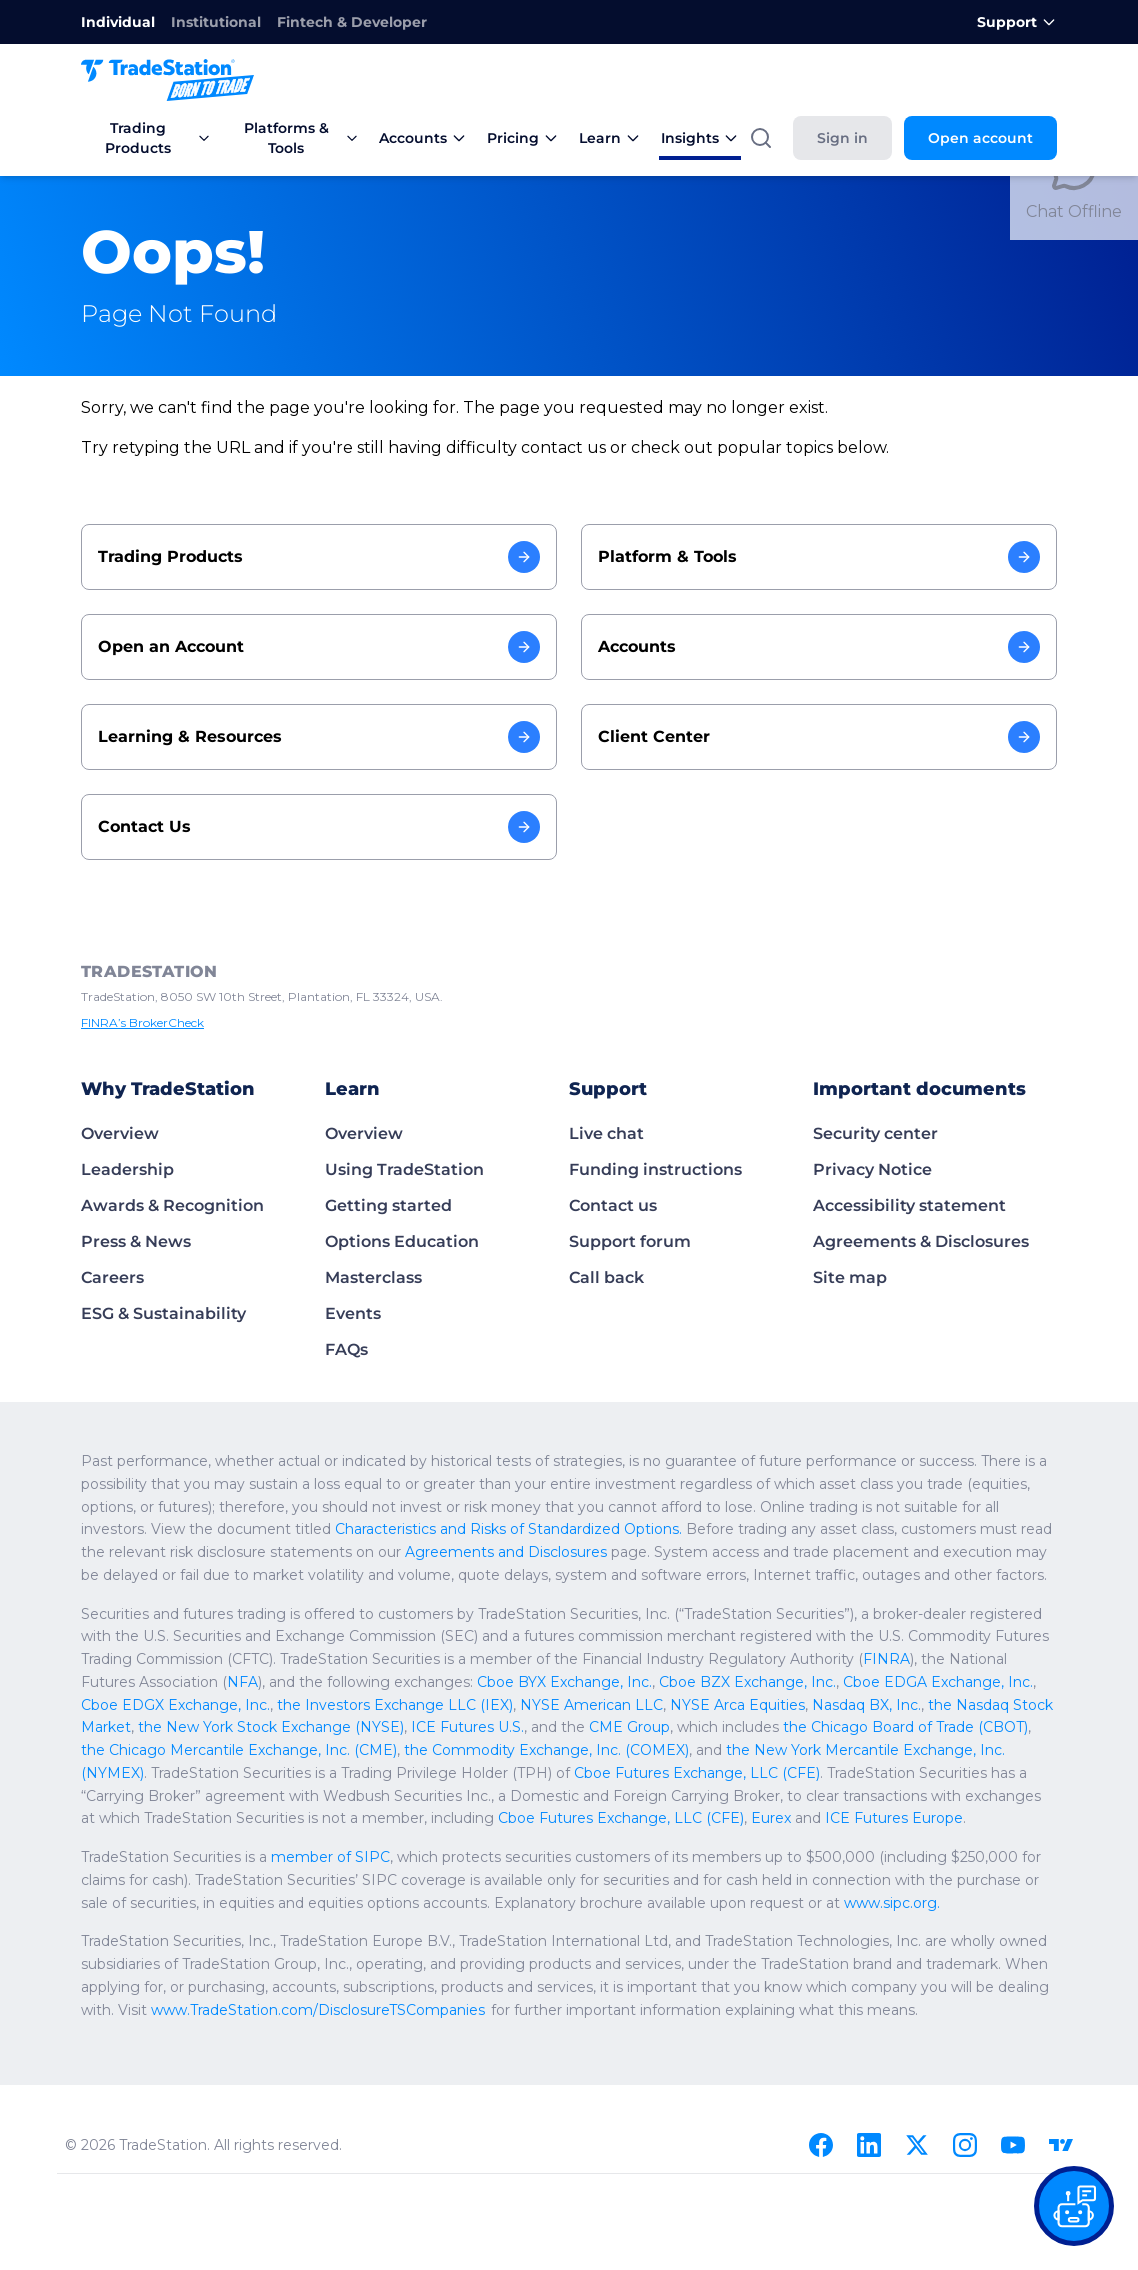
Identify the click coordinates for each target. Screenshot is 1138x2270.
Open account (980, 138)
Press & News (136, 1241)
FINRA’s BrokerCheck (142, 1022)
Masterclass (373, 1277)
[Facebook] (821, 2145)
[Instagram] (965, 2145)
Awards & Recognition (172, 1205)
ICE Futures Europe (894, 1818)
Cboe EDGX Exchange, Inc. (175, 1705)
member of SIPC (330, 1857)
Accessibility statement (909, 1205)
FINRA (886, 1659)
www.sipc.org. (892, 1903)
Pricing (523, 138)
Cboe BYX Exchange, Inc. (564, 1682)
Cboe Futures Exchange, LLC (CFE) (697, 1773)
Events (353, 1313)
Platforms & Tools (301, 138)
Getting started (388, 1205)
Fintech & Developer (352, 22)
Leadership (127, 1169)
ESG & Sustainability (163, 1313)
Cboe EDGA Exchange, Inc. (938, 1682)
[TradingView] (1061, 2145)
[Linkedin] (869, 2145)
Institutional (216, 22)
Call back (606, 1277)
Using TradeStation (404, 1169)
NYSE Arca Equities (737, 1705)
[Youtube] (1013, 2145)
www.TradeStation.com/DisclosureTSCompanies (318, 2010)
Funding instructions (655, 1169)
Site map (850, 1277)
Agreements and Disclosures (506, 1552)
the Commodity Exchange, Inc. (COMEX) (546, 1750)
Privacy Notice (872, 1169)
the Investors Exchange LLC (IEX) (395, 1705)
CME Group (629, 1727)
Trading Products (158, 138)
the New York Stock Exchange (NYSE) (271, 1727)
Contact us (613, 1205)
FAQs (346, 1349)
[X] (917, 2145)
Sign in (842, 138)
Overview (120, 1133)
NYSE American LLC (591, 1705)
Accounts (423, 138)
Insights (700, 138)
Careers (112, 1277)
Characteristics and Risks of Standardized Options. (508, 1529)
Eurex (771, 1818)
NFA (242, 1682)
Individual (118, 22)
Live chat (606, 1133)
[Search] (761, 138)
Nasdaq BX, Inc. (866, 1705)
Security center (875, 1133)
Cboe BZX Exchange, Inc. (747, 1682)
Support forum (630, 1241)
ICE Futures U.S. (467, 1727)
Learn (610, 138)
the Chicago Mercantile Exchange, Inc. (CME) (239, 1750)
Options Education (402, 1241)
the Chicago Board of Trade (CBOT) (905, 1727)
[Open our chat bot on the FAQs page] (1074, 2206)
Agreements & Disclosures (921, 1241)
